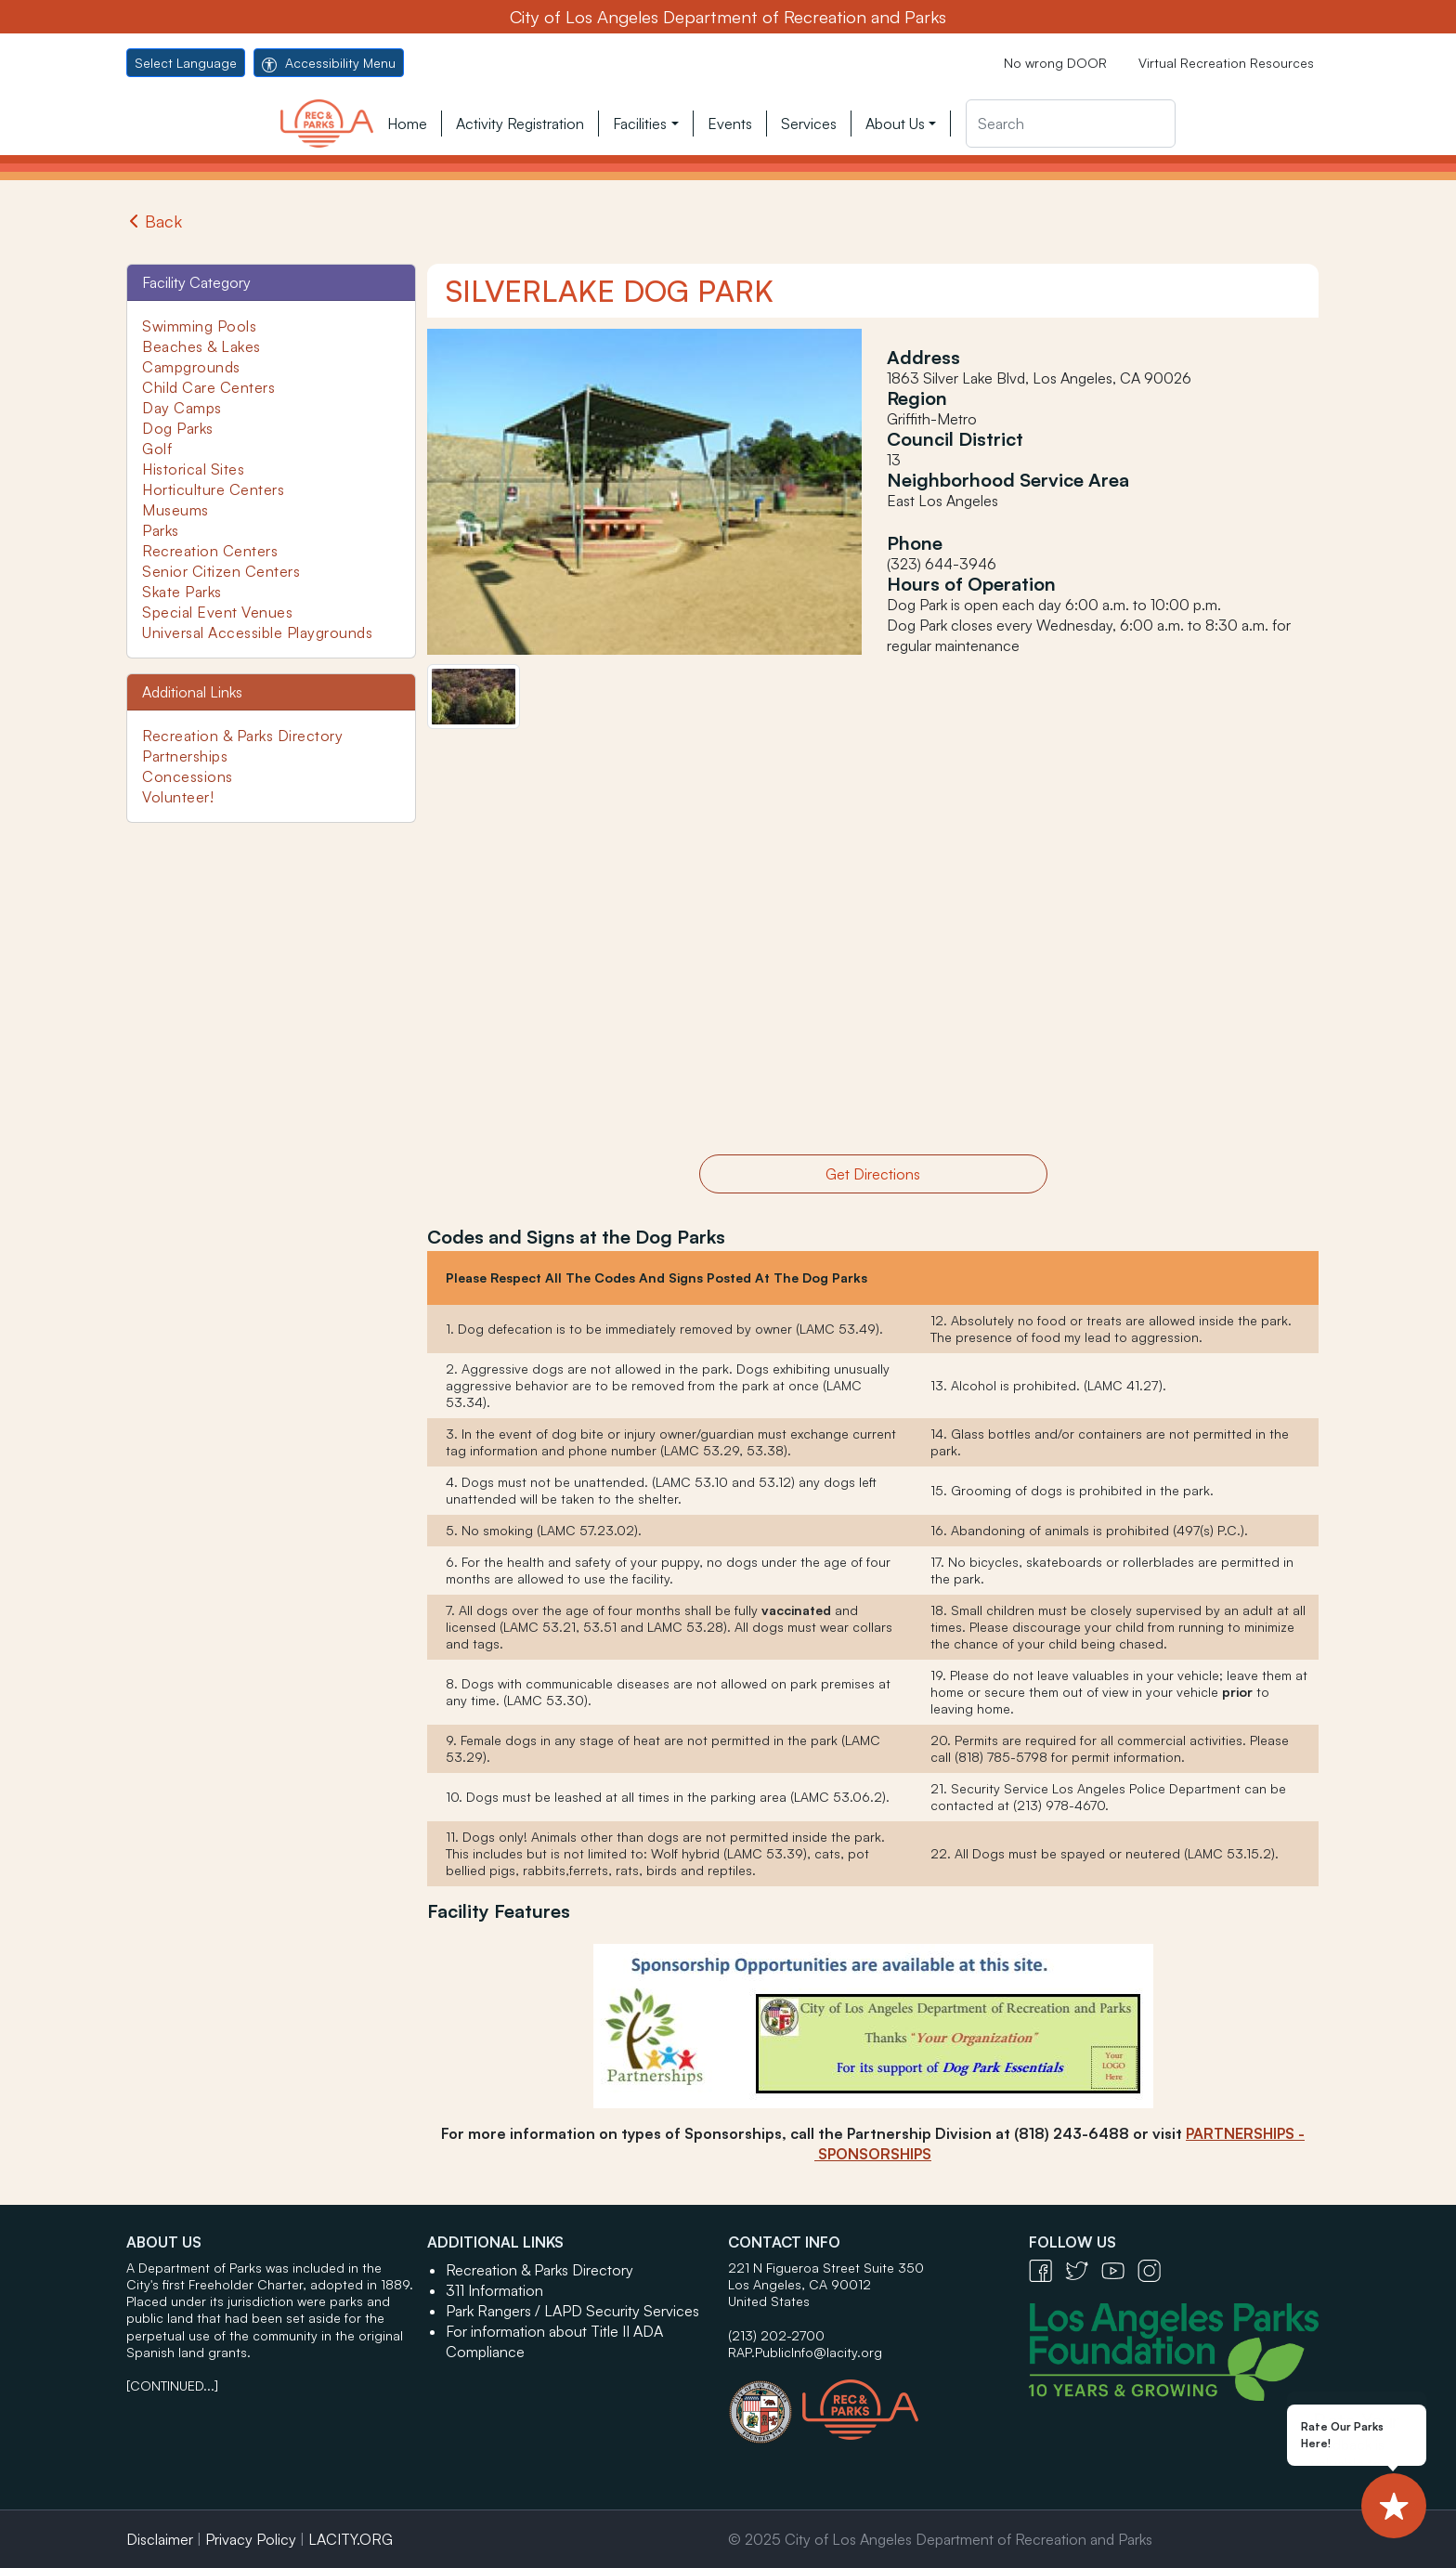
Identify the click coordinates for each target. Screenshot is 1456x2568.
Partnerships (185, 756)
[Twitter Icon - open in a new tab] (1083, 2269)
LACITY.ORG (350, 2539)
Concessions (187, 776)
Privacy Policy (250, 2539)
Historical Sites (193, 469)
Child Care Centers (208, 387)
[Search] (1071, 123)
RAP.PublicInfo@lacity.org (805, 2352)
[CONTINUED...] (172, 2385)
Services (809, 123)
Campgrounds (191, 367)
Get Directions (873, 1174)
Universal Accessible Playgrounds (257, 632)
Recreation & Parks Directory (242, 735)
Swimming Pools (199, 326)
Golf (157, 448)
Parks (160, 530)
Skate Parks (182, 591)
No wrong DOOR (1055, 63)
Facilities (640, 123)
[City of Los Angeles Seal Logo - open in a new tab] (765, 2402)
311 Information (494, 2290)
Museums (175, 510)
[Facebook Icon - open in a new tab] (1047, 2269)
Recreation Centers (210, 550)
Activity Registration (520, 123)
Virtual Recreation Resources (1226, 63)
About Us (895, 123)
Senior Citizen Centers (221, 571)
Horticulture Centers (213, 489)
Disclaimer (159, 2539)
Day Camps (182, 407)
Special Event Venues (217, 612)
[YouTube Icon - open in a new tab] (1119, 2269)
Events (730, 123)
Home (407, 123)
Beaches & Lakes (201, 346)
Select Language (186, 63)
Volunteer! (178, 797)
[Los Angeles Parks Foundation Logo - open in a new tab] (1178, 2349)
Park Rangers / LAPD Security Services (572, 2310)
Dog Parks (178, 428)
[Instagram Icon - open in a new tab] (1154, 2269)
